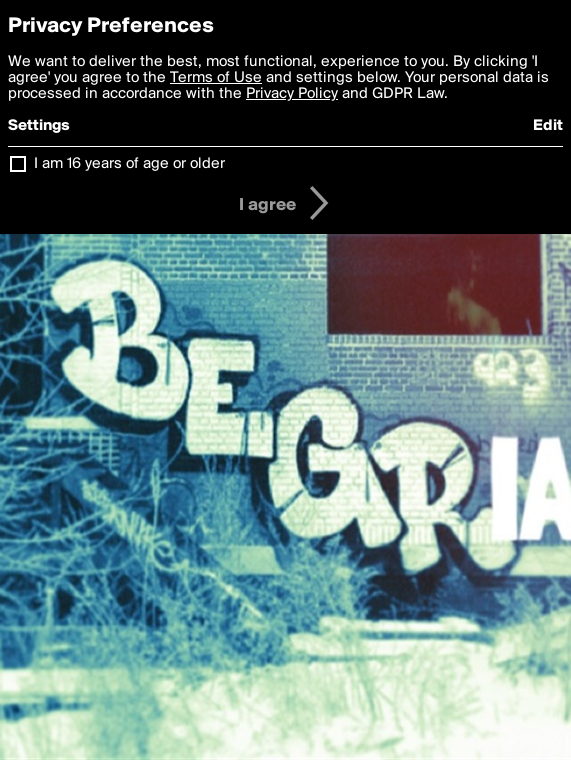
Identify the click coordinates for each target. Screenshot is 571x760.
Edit (548, 126)
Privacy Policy (292, 94)
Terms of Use (216, 78)
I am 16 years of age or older (129, 164)
